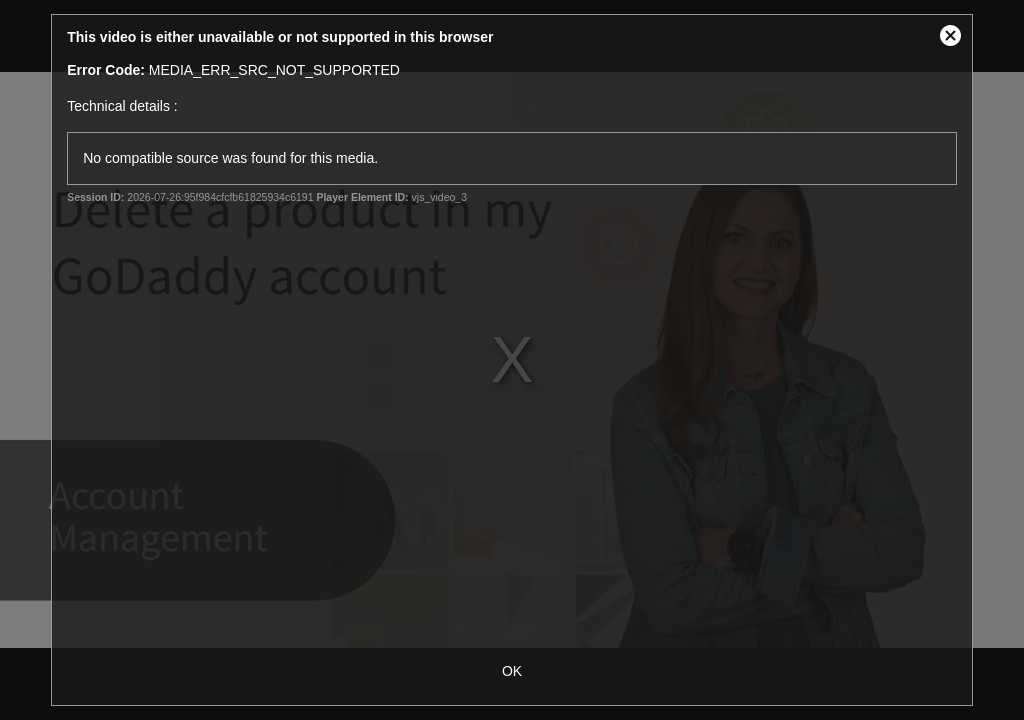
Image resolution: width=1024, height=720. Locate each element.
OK (512, 671)
